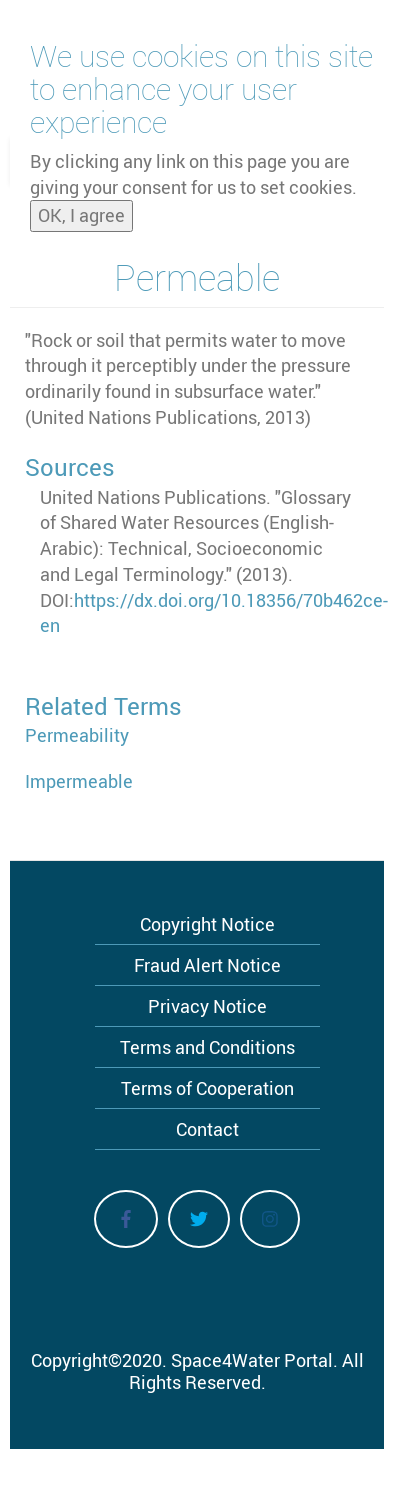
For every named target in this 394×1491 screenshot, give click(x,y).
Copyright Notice (207, 924)
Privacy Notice (207, 1006)
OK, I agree (81, 215)
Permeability (77, 735)
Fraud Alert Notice (207, 965)
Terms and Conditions (207, 1047)
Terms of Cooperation (207, 1088)
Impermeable (79, 781)
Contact (207, 1129)
